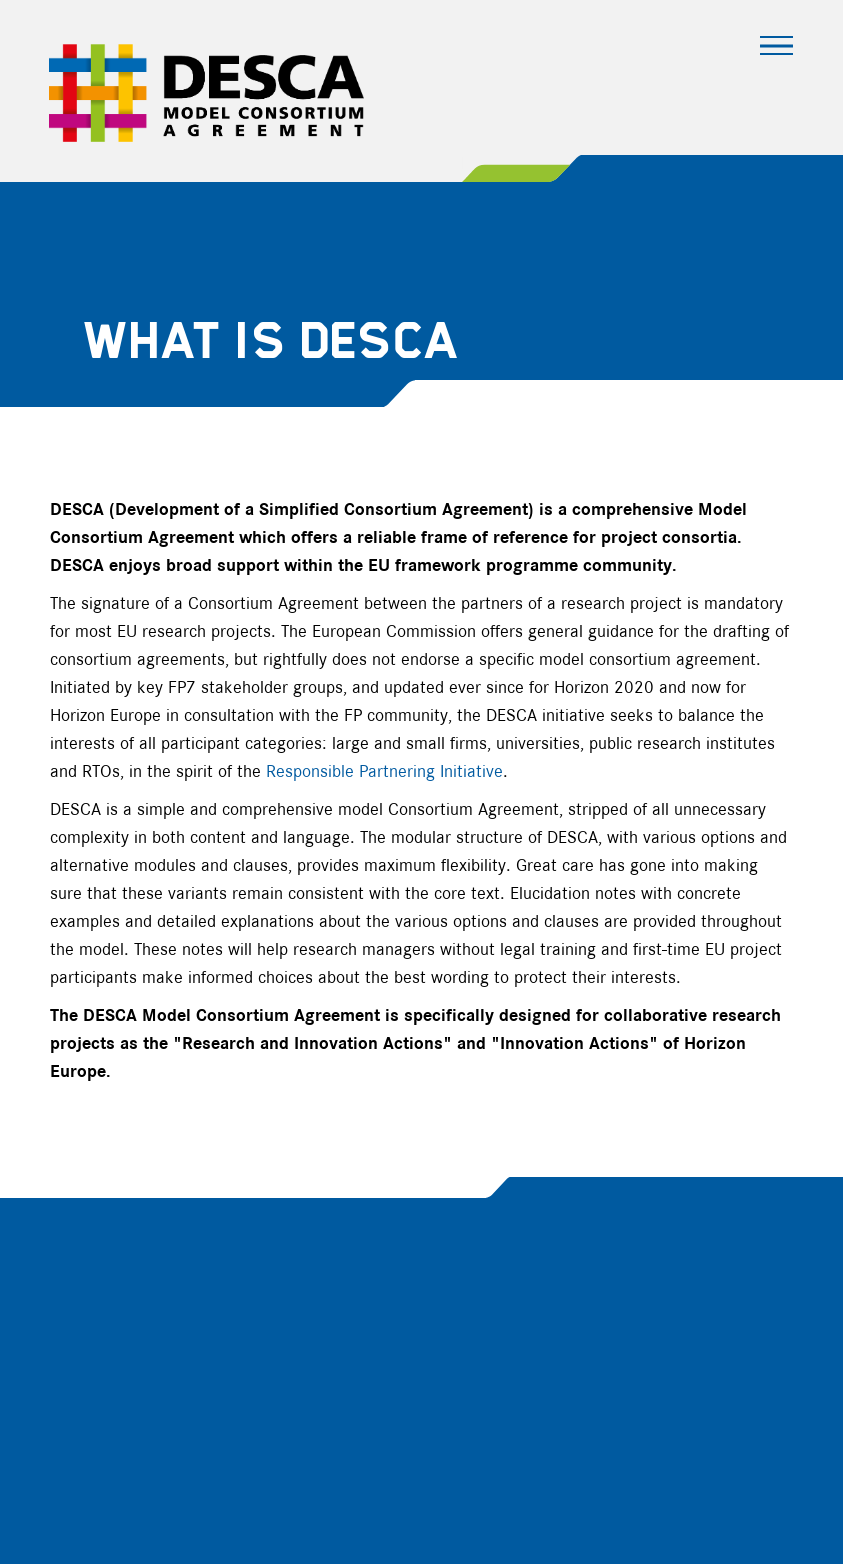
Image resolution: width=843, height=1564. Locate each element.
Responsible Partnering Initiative (384, 772)
